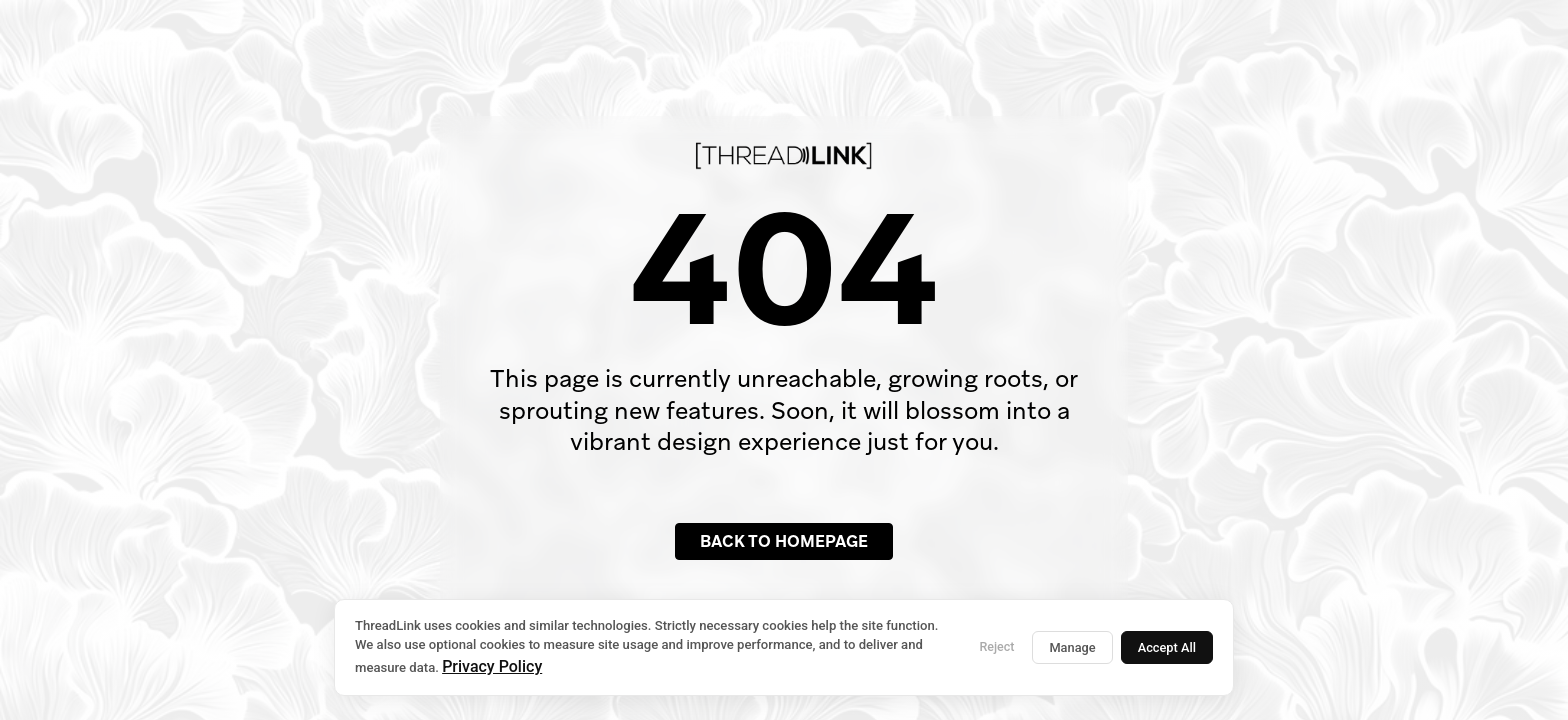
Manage (1072, 647)
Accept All (1167, 647)
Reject (996, 646)
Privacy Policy (492, 666)
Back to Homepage (784, 541)
